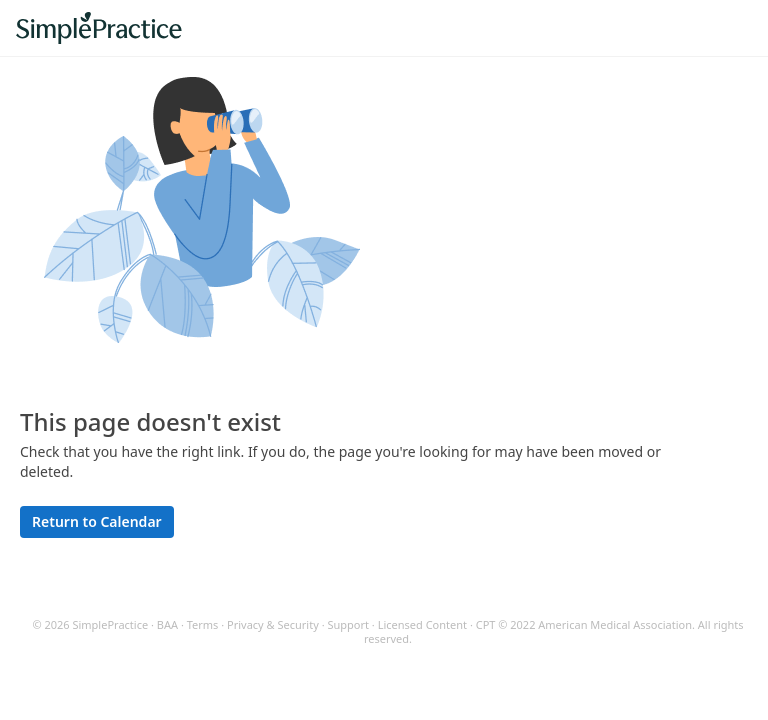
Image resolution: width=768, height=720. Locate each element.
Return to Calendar (97, 521)
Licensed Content (422, 624)
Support (348, 624)
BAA (167, 624)
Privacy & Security (273, 624)
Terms (203, 624)
